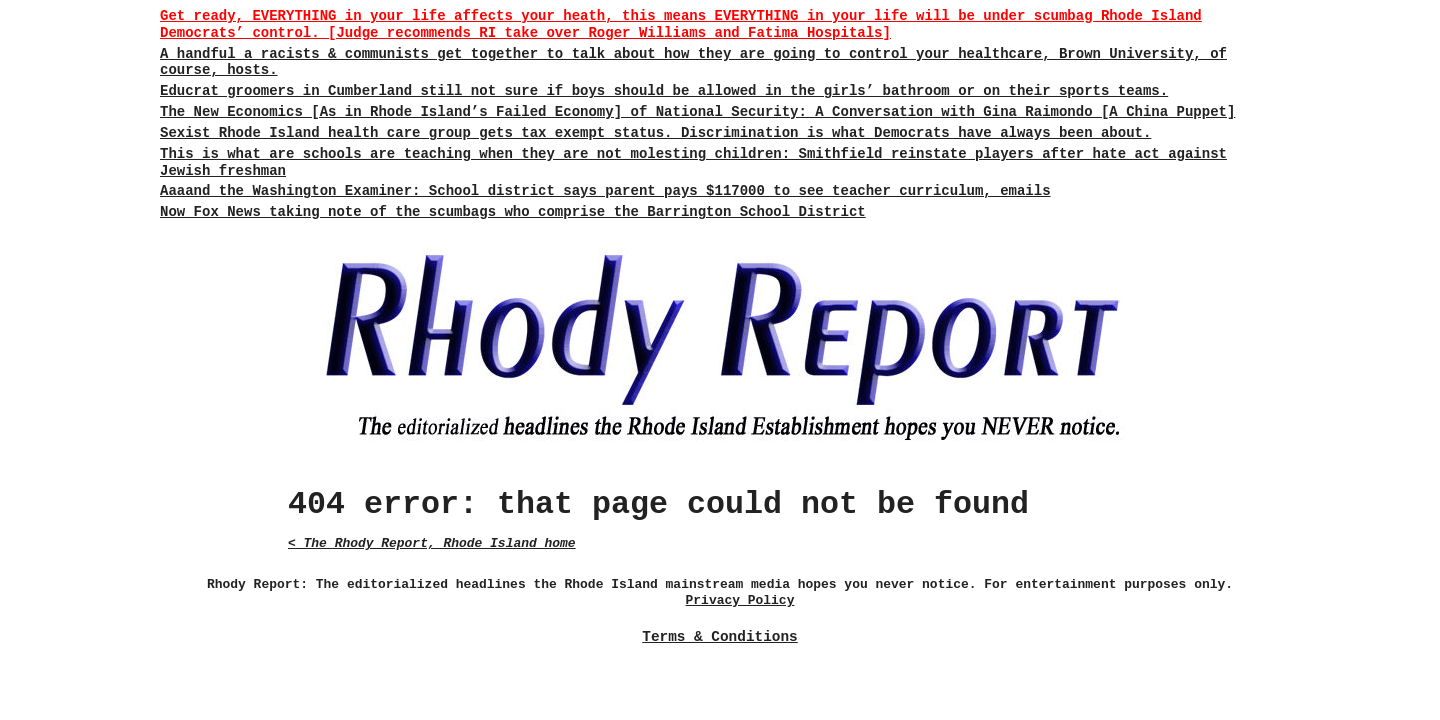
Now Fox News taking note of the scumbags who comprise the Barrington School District (513, 212)
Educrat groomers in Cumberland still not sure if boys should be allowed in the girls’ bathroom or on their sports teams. (664, 91)
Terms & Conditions (719, 637)
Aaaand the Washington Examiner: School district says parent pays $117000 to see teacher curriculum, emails (605, 191)
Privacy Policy (740, 600)
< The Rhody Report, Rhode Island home (432, 543)
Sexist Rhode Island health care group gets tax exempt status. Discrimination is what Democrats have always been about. (655, 133)
